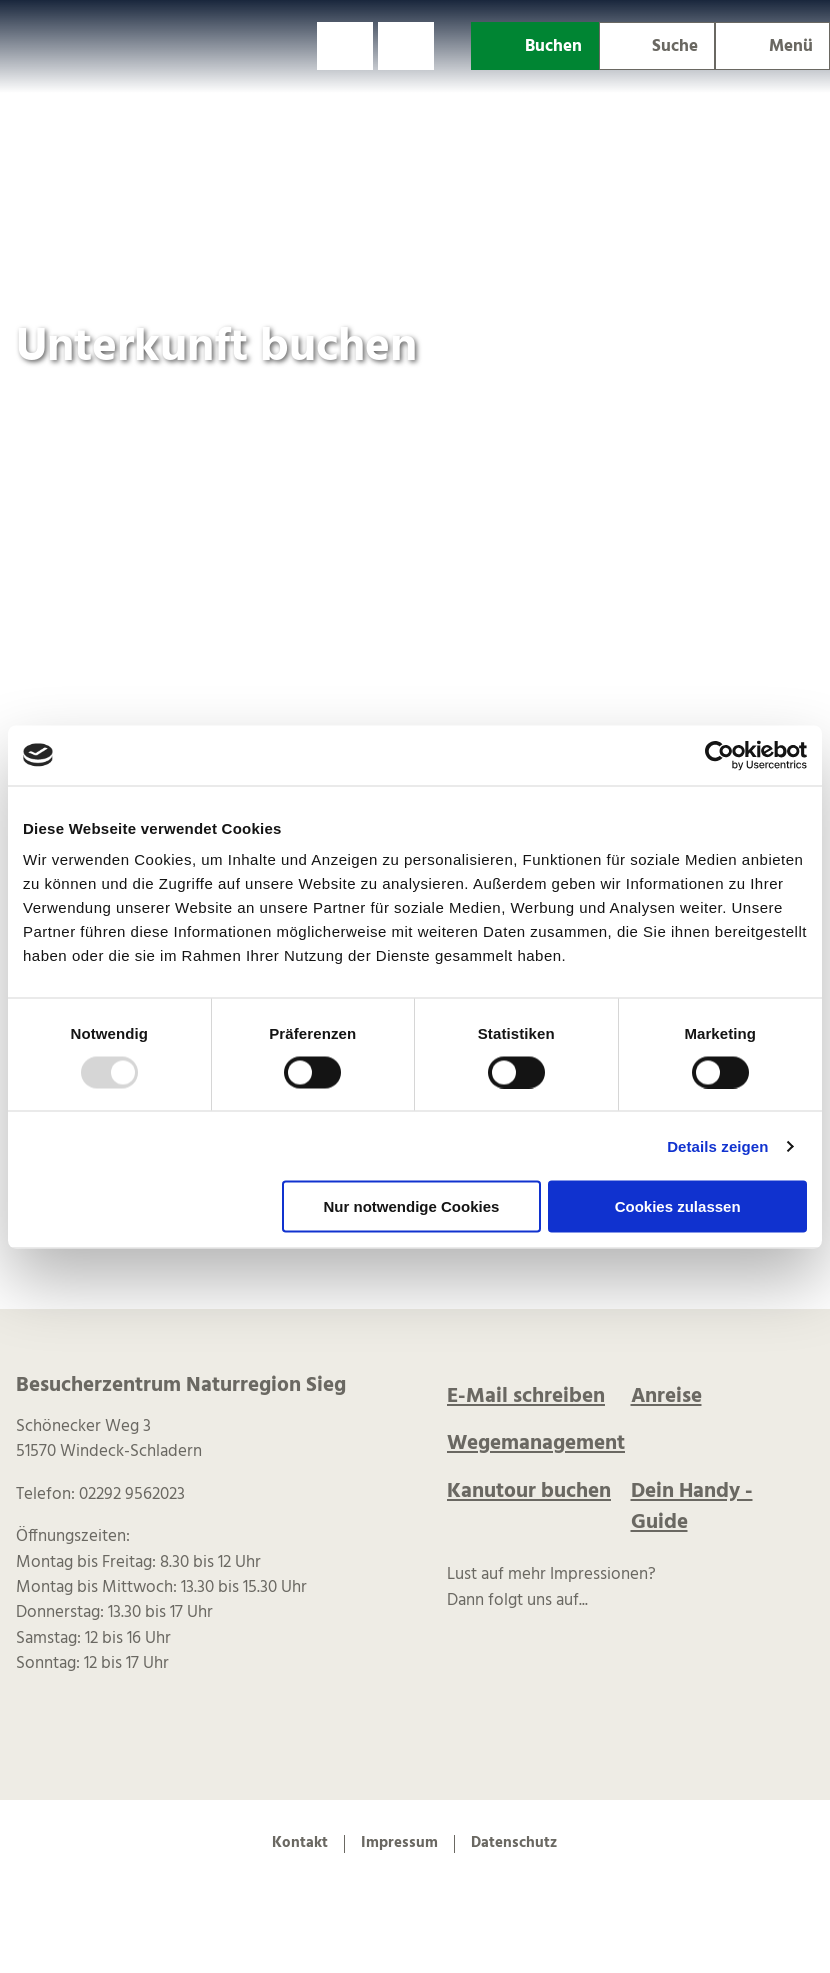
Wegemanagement (536, 1443)
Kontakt (300, 1844)
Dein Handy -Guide (692, 1507)
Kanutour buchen (529, 1491)
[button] (345, 46)
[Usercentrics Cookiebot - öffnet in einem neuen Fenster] (719, 755)
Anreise (666, 1396)
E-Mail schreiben (526, 1396)
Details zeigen (717, 1145)
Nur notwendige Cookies (411, 1206)
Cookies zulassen (678, 1206)
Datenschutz (514, 1844)
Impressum (399, 1844)
